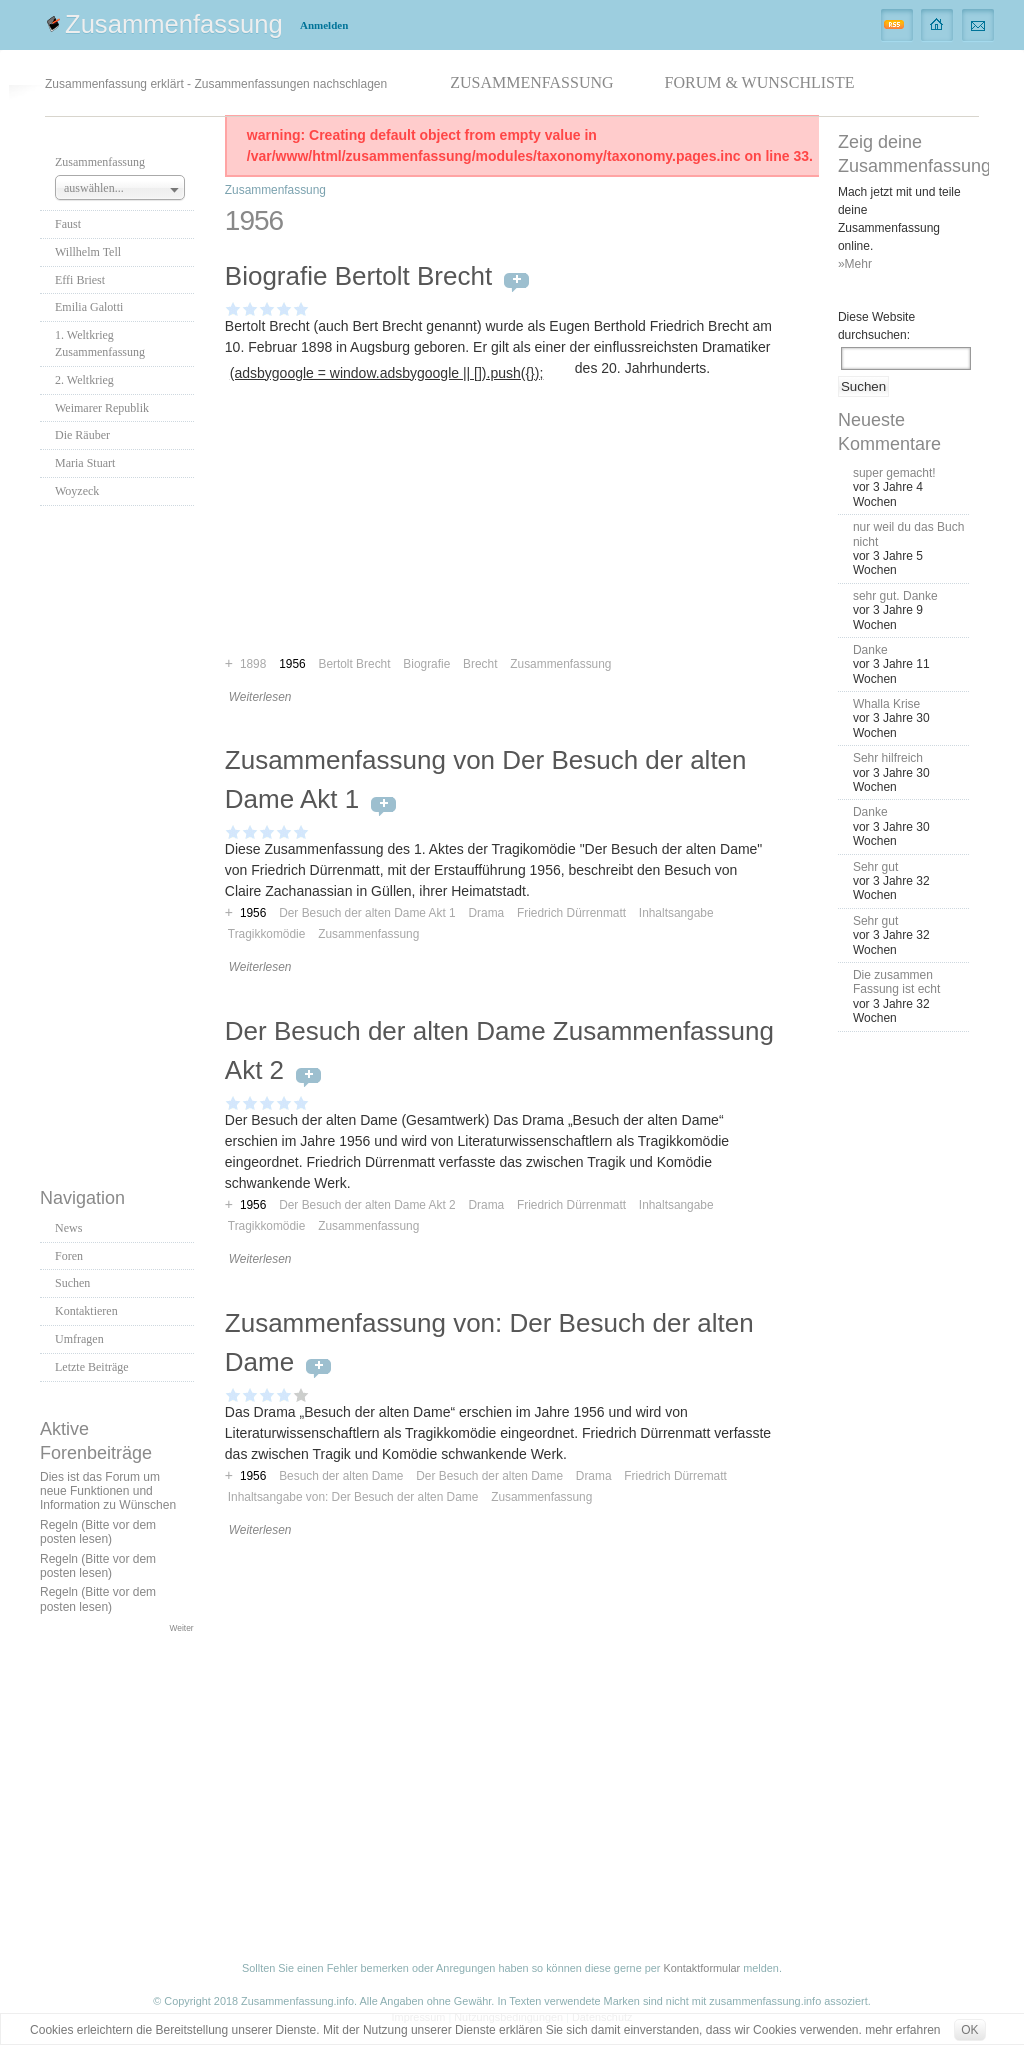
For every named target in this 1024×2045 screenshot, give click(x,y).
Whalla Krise (886, 704)
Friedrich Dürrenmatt (571, 913)
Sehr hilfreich (888, 758)
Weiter (182, 1628)
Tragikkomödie (267, 934)
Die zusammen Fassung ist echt (896, 982)
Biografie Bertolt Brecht (358, 276)
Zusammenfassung (174, 24)
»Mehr (855, 264)
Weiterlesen (260, 697)
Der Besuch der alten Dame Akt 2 (367, 1205)
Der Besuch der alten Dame (489, 1476)
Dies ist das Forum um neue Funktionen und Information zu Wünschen (108, 1491)
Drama (486, 913)
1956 (253, 913)
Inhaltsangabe (676, 913)
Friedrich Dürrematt (675, 1476)
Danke (870, 650)
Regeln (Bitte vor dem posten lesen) (98, 1532)
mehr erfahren (902, 2030)
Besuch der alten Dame (341, 1476)
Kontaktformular (701, 1968)
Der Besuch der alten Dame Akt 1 (367, 913)
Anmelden (324, 25)
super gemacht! (894, 473)
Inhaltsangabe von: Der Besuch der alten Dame (353, 1497)
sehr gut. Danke (895, 596)
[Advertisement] (120, 841)
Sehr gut (875, 867)
